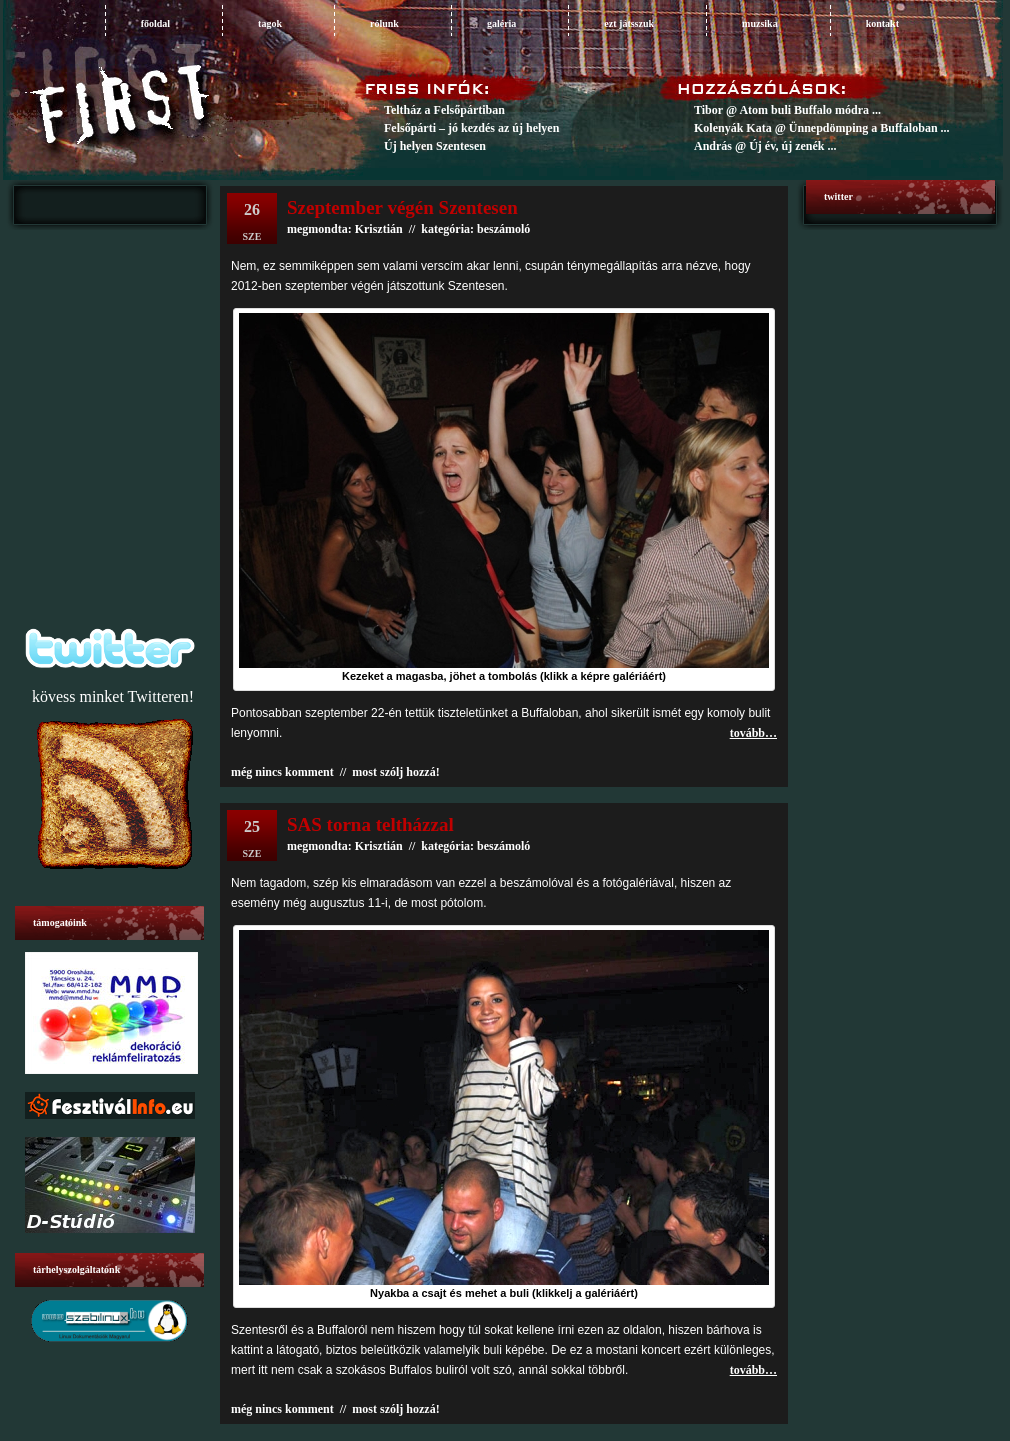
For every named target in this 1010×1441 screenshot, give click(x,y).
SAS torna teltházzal (370, 824)
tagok (270, 23)
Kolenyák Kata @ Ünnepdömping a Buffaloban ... (822, 128)
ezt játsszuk (629, 23)
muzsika (760, 23)
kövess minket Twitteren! (113, 696)
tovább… (753, 733)
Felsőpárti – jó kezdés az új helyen (471, 128)
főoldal (155, 23)
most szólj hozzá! (395, 772)
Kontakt (882, 23)
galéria (501, 23)
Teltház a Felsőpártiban (444, 110)
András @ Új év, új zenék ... (765, 146)
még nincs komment (282, 772)
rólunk (384, 23)
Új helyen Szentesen (435, 146)
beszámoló (503, 846)
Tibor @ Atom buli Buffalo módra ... (787, 110)
